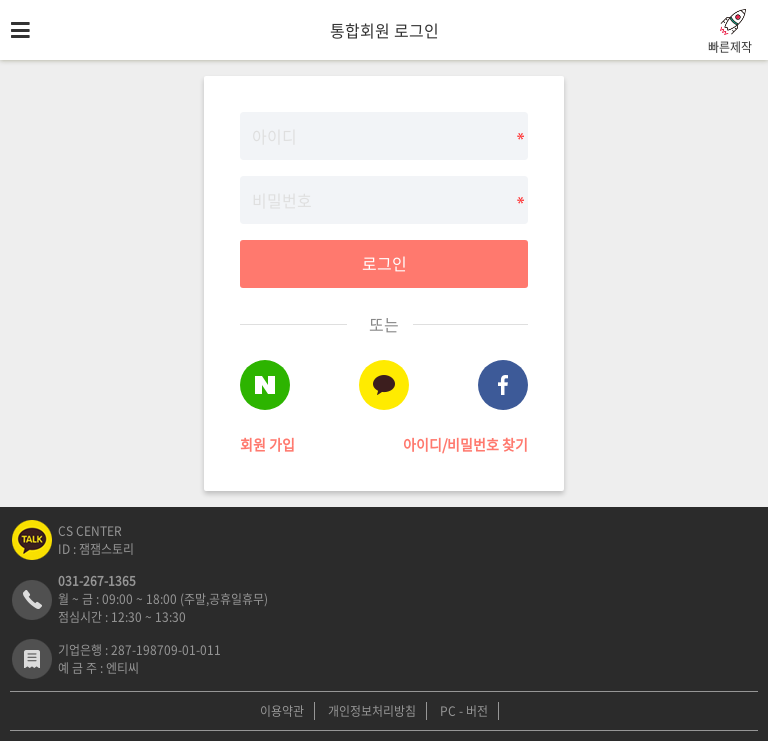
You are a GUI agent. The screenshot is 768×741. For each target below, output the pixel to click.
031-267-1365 (97, 581)
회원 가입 (267, 444)
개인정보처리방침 (372, 711)
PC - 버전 (464, 711)
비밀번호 (0, 60)
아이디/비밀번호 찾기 (465, 444)
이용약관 (282, 711)
